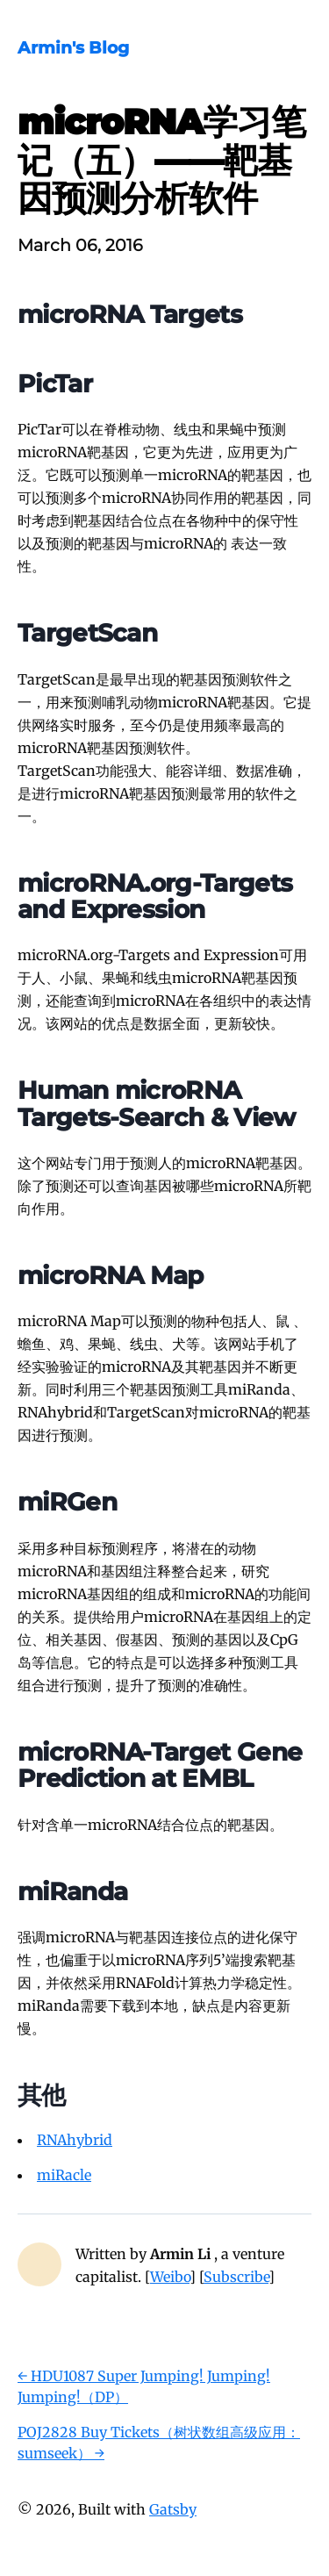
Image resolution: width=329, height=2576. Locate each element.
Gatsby (173, 2509)
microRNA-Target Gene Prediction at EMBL (160, 1765)
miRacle (64, 2175)
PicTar (55, 383)
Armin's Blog (73, 47)
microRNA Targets (130, 314)
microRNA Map (111, 1275)
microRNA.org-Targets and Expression (155, 896)
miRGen (67, 1502)
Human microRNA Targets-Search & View (157, 1103)
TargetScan (87, 633)
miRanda (72, 1891)
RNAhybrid (74, 2140)
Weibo (170, 2276)
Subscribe (236, 2276)
